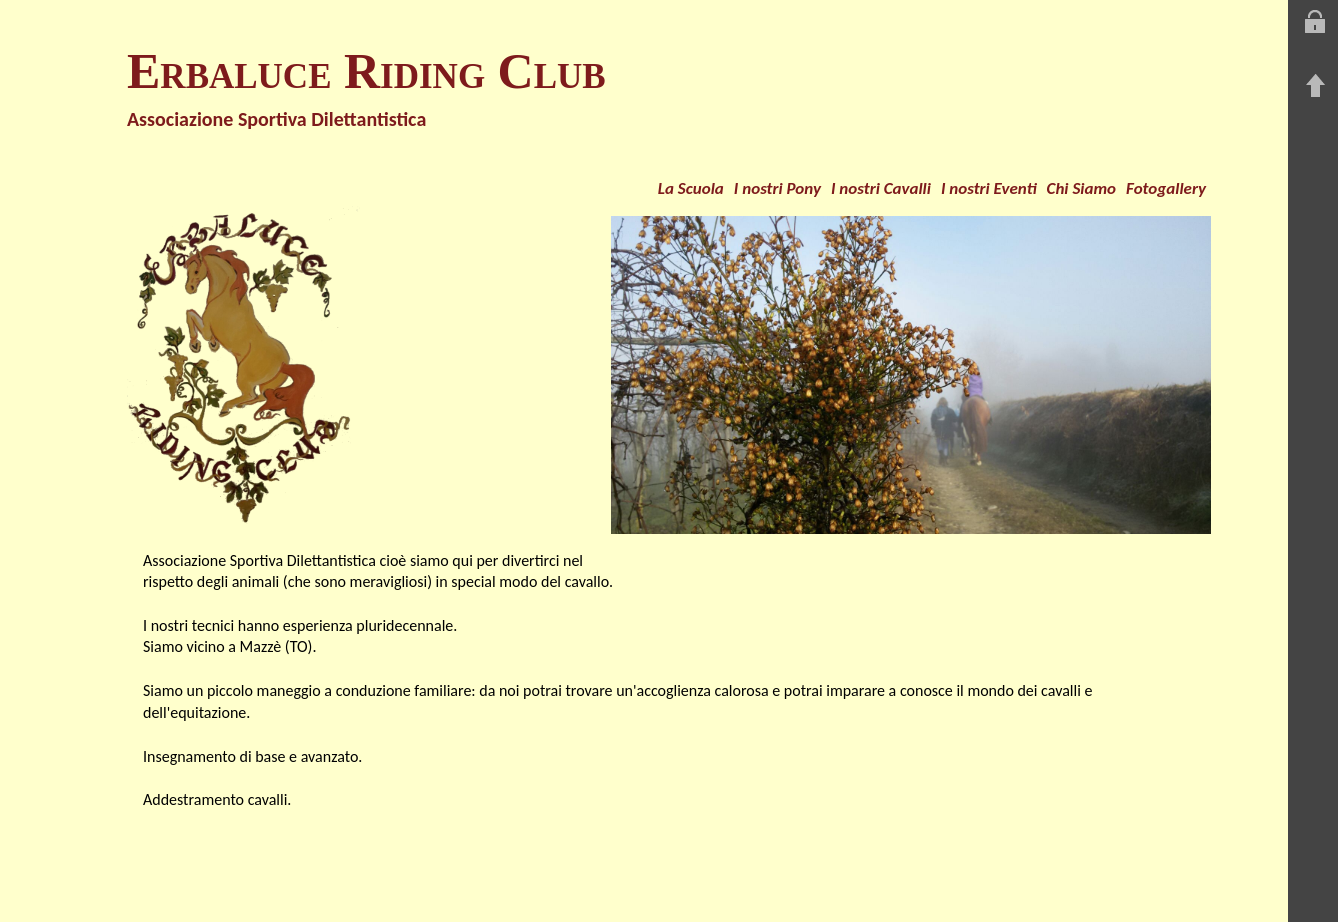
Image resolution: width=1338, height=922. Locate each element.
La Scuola (691, 188)
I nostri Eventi (989, 188)
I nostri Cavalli (881, 188)
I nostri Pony (777, 188)
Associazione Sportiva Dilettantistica (276, 119)
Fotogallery (1166, 188)
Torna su (1315, 86)
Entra (1315, 22)
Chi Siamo (1082, 188)
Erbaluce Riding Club (366, 71)
